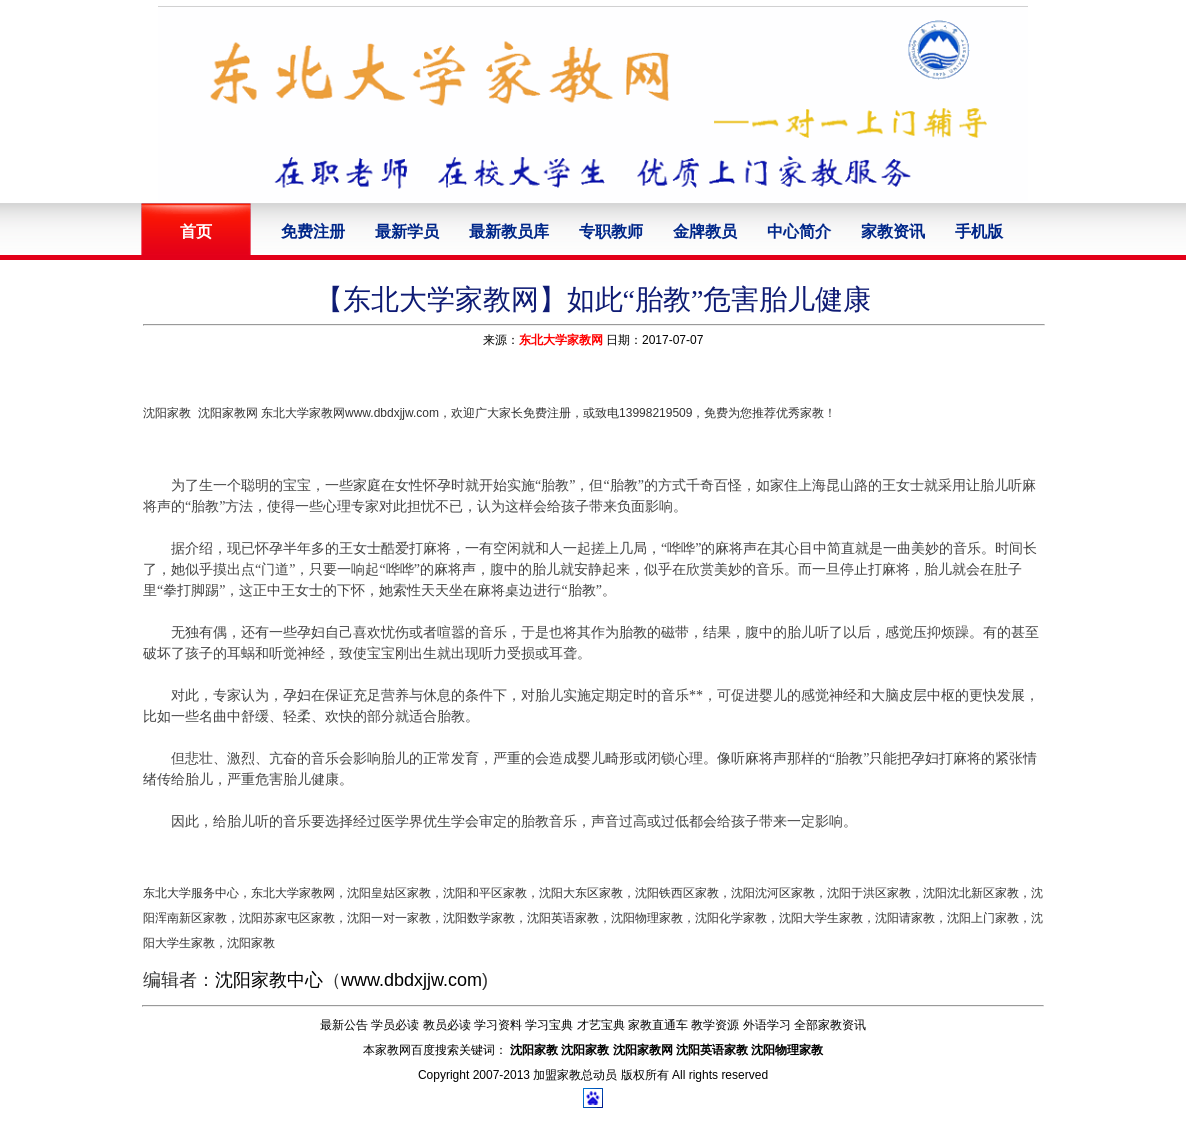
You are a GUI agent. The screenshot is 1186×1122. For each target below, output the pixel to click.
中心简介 (799, 231)
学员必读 (395, 1025)
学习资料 (498, 1025)
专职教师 (611, 231)
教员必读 (447, 1025)
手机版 (979, 231)
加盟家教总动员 (575, 1075)
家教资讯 (893, 231)
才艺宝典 (601, 1025)
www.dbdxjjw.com (411, 980)
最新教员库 (509, 231)
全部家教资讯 (830, 1025)
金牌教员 (705, 231)
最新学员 (407, 231)
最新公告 (344, 1025)
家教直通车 (658, 1025)
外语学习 (767, 1025)
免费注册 (313, 231)
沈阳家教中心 (269, 980)
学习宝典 (549, 1025)
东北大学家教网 (561, 340)
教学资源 (715, 1025)
